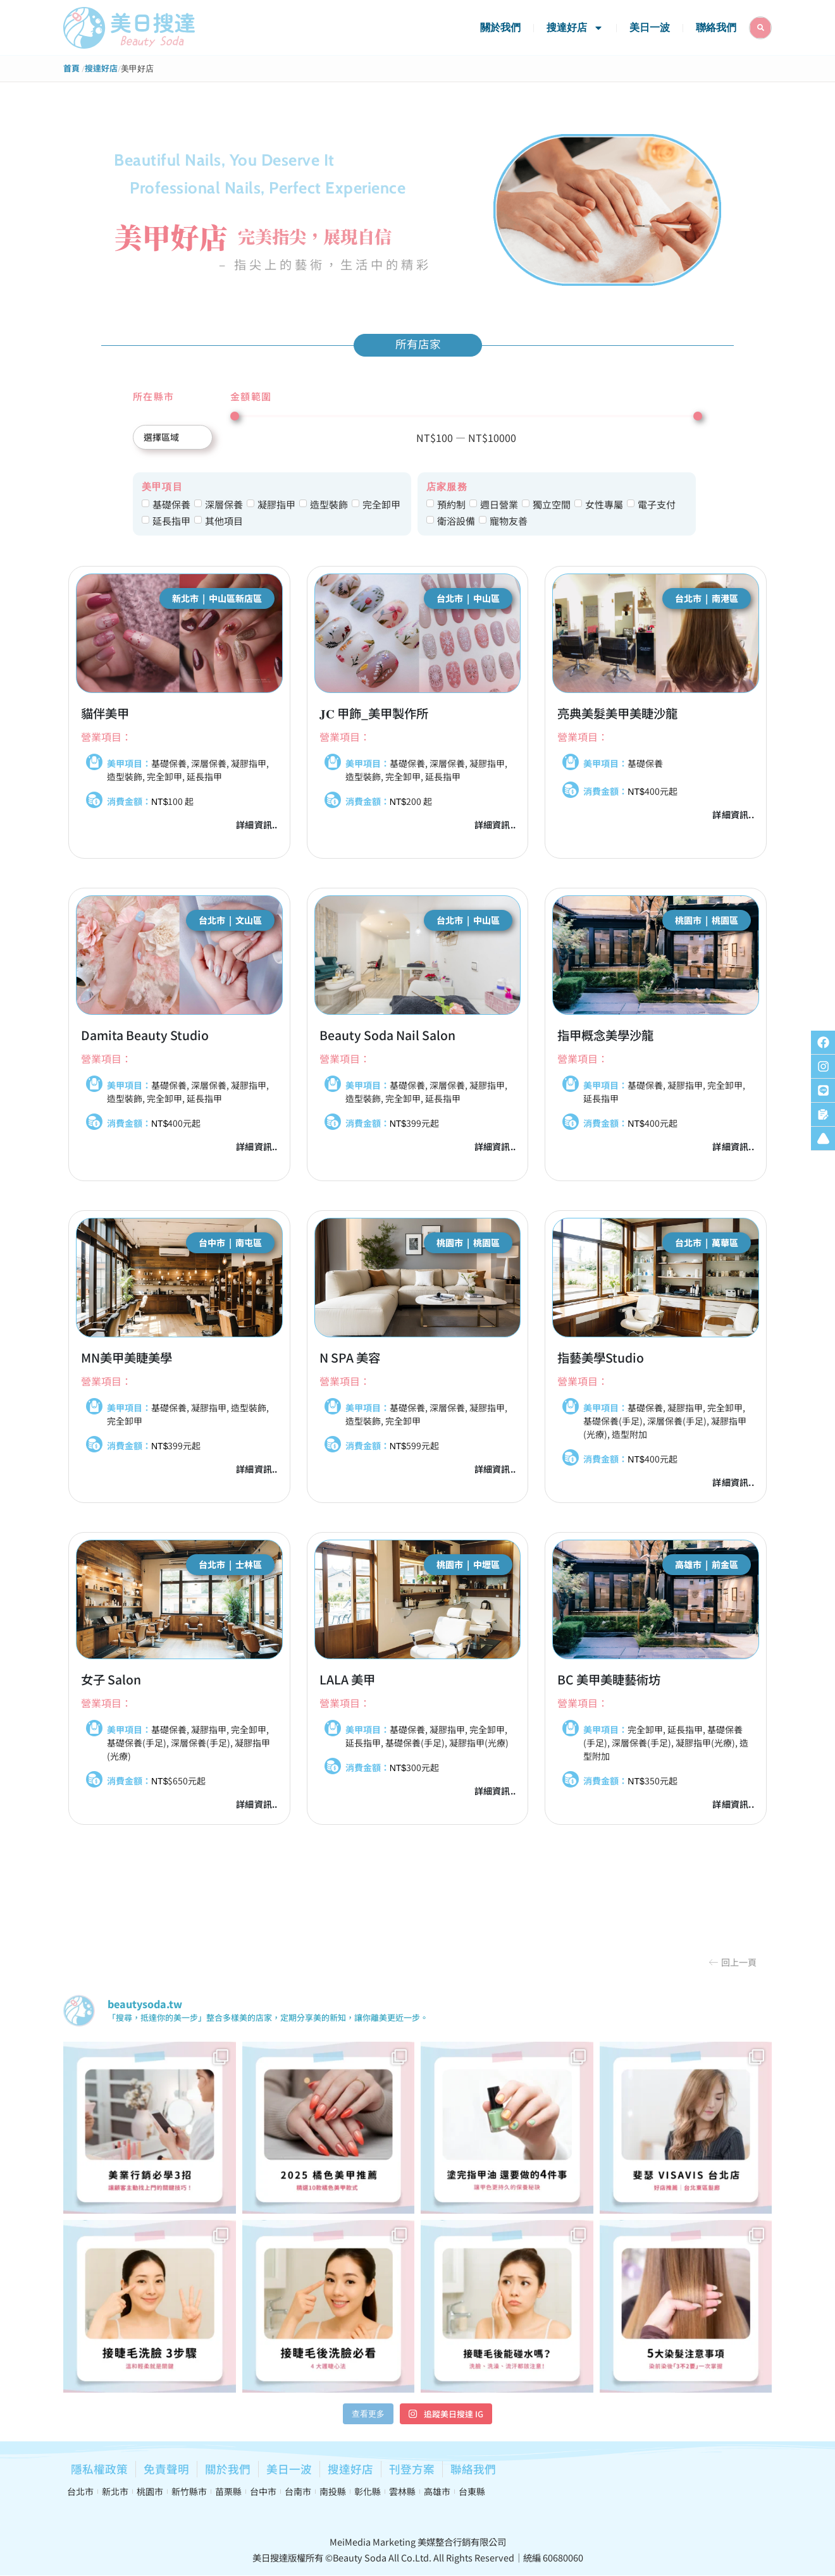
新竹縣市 (189, 2491)
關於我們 (500, 27)
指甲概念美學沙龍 (605, 1035)
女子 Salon (111, 1679)
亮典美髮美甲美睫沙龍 (617, 713)
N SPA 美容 (349, 1357)
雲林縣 (402, 2491)
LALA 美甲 (347, 1679)
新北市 (115, 2491)
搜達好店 (575, 27)
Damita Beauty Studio (145, 1035)
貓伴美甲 (105, 713)
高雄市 (437, 2491)
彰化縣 (367, 2491)
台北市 (80, 2491)
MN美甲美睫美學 (126, 1357)
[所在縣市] (173, 437)
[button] (733, 1962)
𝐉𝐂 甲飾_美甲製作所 (373, 713)
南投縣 (332, 2491)
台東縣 (472, 2491)
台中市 (263, 2491)
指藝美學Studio (600, 1357)
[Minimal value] (466, 416)
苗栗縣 (228, 2491)
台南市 (298, 2491)
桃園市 (150, 2491)
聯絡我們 (716, 27)
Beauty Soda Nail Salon (387, 1035)
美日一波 (649, 27)
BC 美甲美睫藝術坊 (608, 1679)
